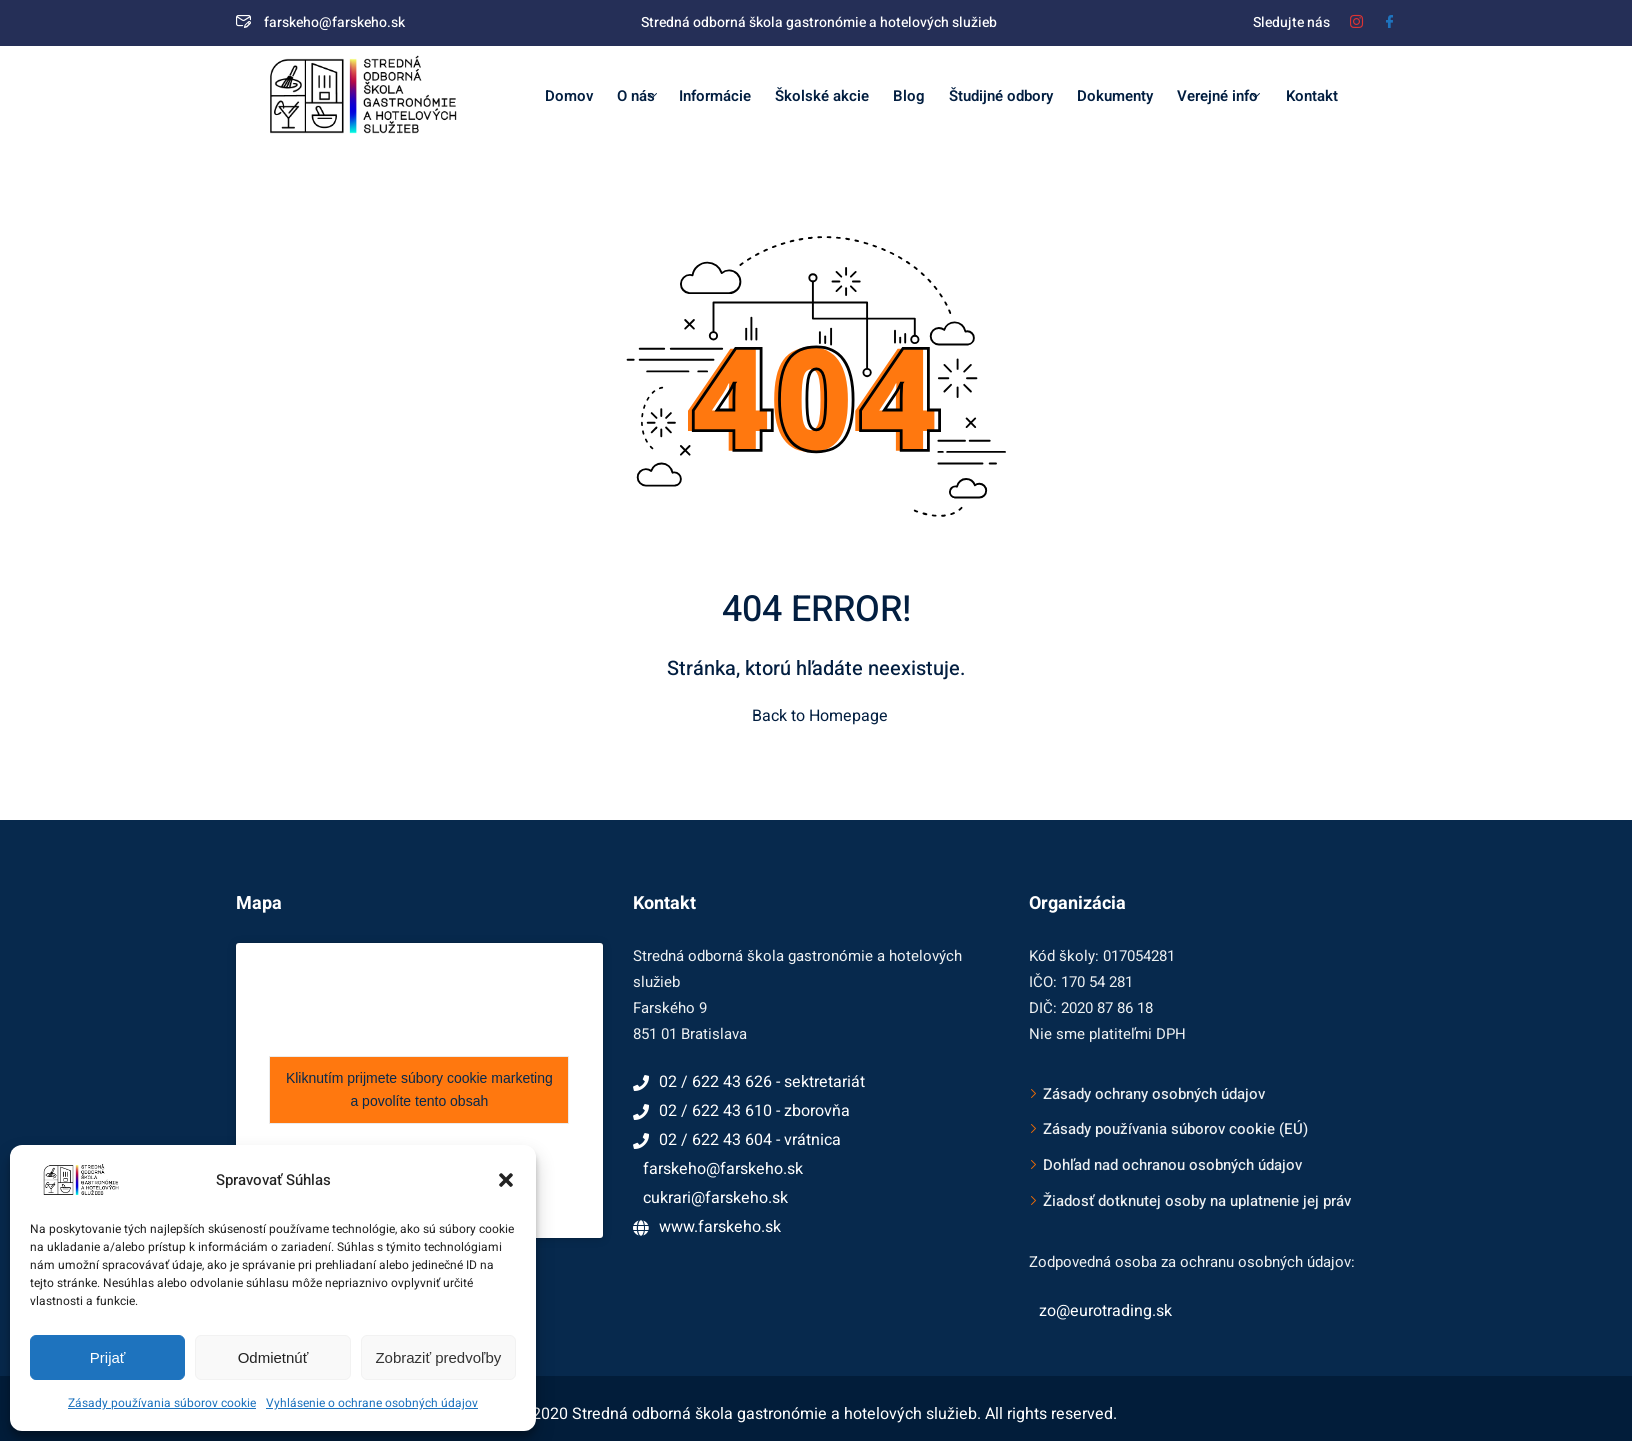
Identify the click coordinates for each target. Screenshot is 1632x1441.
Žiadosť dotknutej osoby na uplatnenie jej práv (1197, 1201)
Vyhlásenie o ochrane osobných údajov (372, 1403)
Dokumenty (1115, 96)
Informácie (715, 96)
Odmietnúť (273, 1357)
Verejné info (1218, 96)
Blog (909, 96)
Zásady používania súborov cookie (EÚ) (1175, 1129)
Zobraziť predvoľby (438, 1357)
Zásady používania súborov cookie (162, 1403)
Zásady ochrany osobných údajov (1154, 1094)
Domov (569, 96)
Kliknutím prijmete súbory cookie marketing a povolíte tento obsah (419, 1089)
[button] (506, 1180)
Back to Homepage (816, 716)
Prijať (108, 1357)
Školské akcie (822, 96)
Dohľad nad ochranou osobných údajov (1172, 1165)
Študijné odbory (1001, 96)
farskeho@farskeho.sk (320, 22)
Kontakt (1310, 96)
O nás (637, 96)
